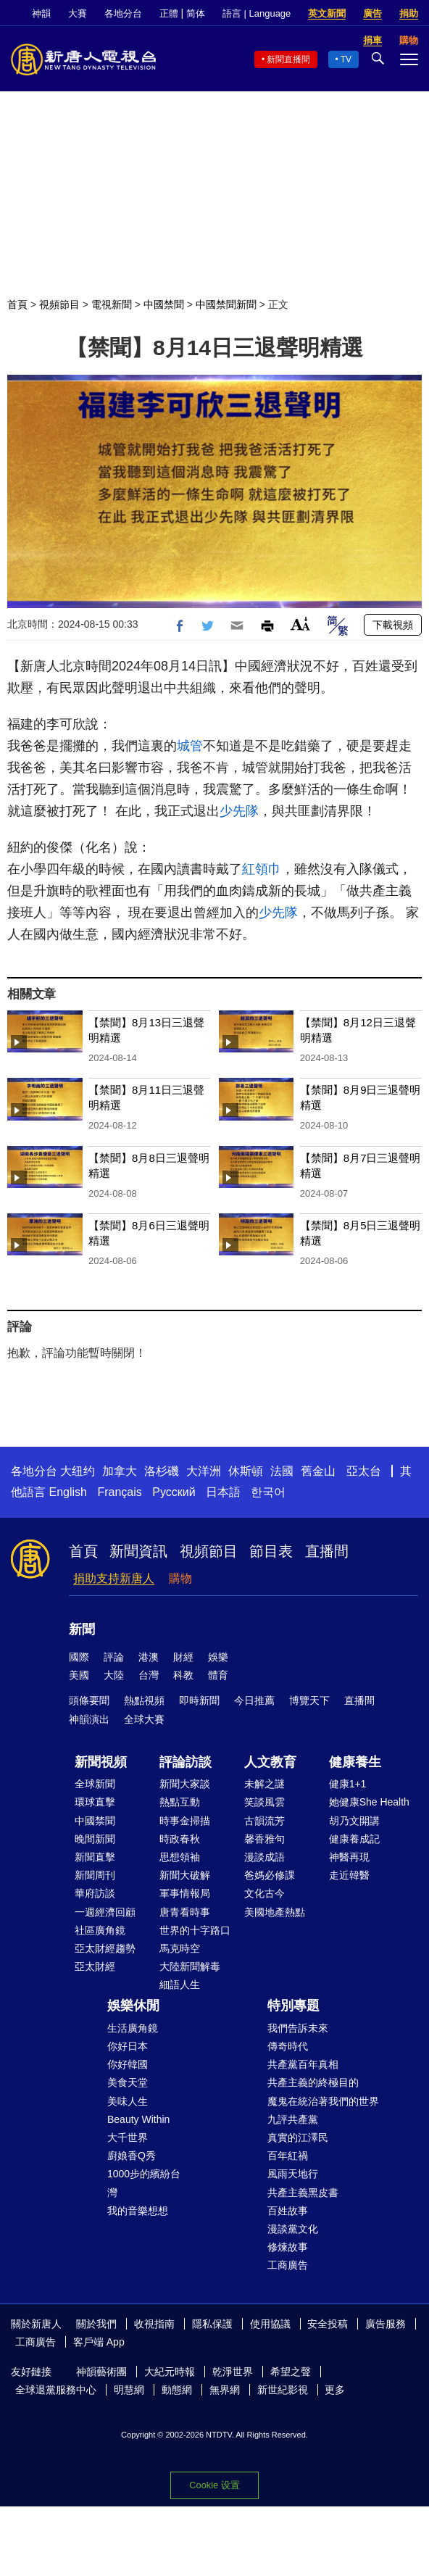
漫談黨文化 (292, 2229)
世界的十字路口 (194, 1930)
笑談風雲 (264, 1802)
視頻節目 (59, 304)
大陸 (114, 1675)
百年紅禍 (287, 2155)
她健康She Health (369, 1802)
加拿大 (119, 1471)
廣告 (372, 13)
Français (119, 1492)
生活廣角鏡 (132, 2028)
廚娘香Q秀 (131, 2155)
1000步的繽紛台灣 (143, 2183)
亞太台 (363, 1471)
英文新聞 (327, 13)
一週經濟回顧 (105, 1912)
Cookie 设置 (214, 2485)
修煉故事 (287, 2247)
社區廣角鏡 (100, 1930)
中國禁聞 (163, 304)
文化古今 (264, 1893)
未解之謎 (264, 1784)
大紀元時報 (169, 2371)
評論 (114, 1657)
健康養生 (355, 1762)
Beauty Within (138, 2119)
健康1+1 (348, 1784)
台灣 (148, 1675)
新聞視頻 (101, 1762)
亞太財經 (95, 1966)
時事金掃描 (184, 1821)
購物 (180, 1578)
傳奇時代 (287, 2046)
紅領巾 (261, 869)
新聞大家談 (184, 1784)
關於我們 (96, 2324)
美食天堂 (127, 2082)
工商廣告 (287, 2265)
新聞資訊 (138, 1551)
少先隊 (239, 811)
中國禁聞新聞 (226, 304)
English (67, 1492)
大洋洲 (203, 1471)
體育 (218, 1675)
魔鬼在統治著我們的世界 (323, 2101)
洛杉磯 (161, 1471)
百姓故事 (287, 2210)
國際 (79, 1657)
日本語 (223, 1492)
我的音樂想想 (137, 2210)
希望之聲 (290, 2371)
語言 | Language (256, 13)
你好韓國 (127, 2064)
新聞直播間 (288, 59)
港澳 (148, 1657)
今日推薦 (254, 1700)
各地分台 (123, 13)
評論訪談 (185, 1762)
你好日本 (127, 2046)
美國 (79, 1675)
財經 (183, 1657)
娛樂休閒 (133, 2005)
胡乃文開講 (354, 1821)
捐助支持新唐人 (113, 1578)
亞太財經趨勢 (105, 1948)
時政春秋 (179, 1839)
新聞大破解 (184, 1875)
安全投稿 (327, 2324)
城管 (190, 746)
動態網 (177, 2390)
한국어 (268, 1492)
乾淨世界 (232, 2371)
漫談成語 (264, 1857)
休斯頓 (245, 1471)
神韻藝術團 (101, 2371)
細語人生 (179, 1984)
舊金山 (318, 1471)
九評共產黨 (292, 2119)
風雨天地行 (292, 2174)
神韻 (41, 13)
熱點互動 (179, 1802)
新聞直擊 (95, 1857)
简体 (195, 13)
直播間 (327, 1551)
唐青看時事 (184, 1912)
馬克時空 (179, 1948)
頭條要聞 (89, 1700)
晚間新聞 (95, 1839)
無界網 (224, 2390)
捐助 (408, 13)
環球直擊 (95, 1802)
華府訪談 (95, 1893)
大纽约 (77, 1471)
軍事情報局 (184, 1893)
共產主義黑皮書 (302, 2192)
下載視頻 (392, 625)
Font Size (300, 623)
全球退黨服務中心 (55, 2390)
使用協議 (270, 2324)
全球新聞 (95, 1784)
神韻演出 (89, 1719)
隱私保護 (212, 2324)
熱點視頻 (144, 1700)
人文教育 (270, 1762)
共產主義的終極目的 (313, 2082)
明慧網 (129, 2390)
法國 (281, 1471)
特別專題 (293, 2005)
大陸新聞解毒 (189, 1966)
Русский (173, 1492)
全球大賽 (144, 1719)
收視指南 (154, 2324)
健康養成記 (354, 1839)
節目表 (271, 1551)
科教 (183, 1675)
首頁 (17, 304)
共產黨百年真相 (302, 2064)
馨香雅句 (264, 1839)
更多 (335, 2390)
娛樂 (218, 1657)
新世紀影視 (282, 2390)
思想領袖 (179, 1857)
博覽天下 (309, 1700)
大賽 (77, 13)
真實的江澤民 (297, 2137)
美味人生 (127, 2101)
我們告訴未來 (297, 2028)
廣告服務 (385, 2324)
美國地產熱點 (274, 1912)
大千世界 (127, 2137)
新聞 (82, 1629)
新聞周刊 (95, 1875)
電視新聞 (111, 304)
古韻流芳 (264, 1821)
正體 (168, 13)
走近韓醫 (349, 1875)
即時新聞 (199, 1700)
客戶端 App (99, 2342)
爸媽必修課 (269, 1875)
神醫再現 (349, 1857)
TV (346, 59)
